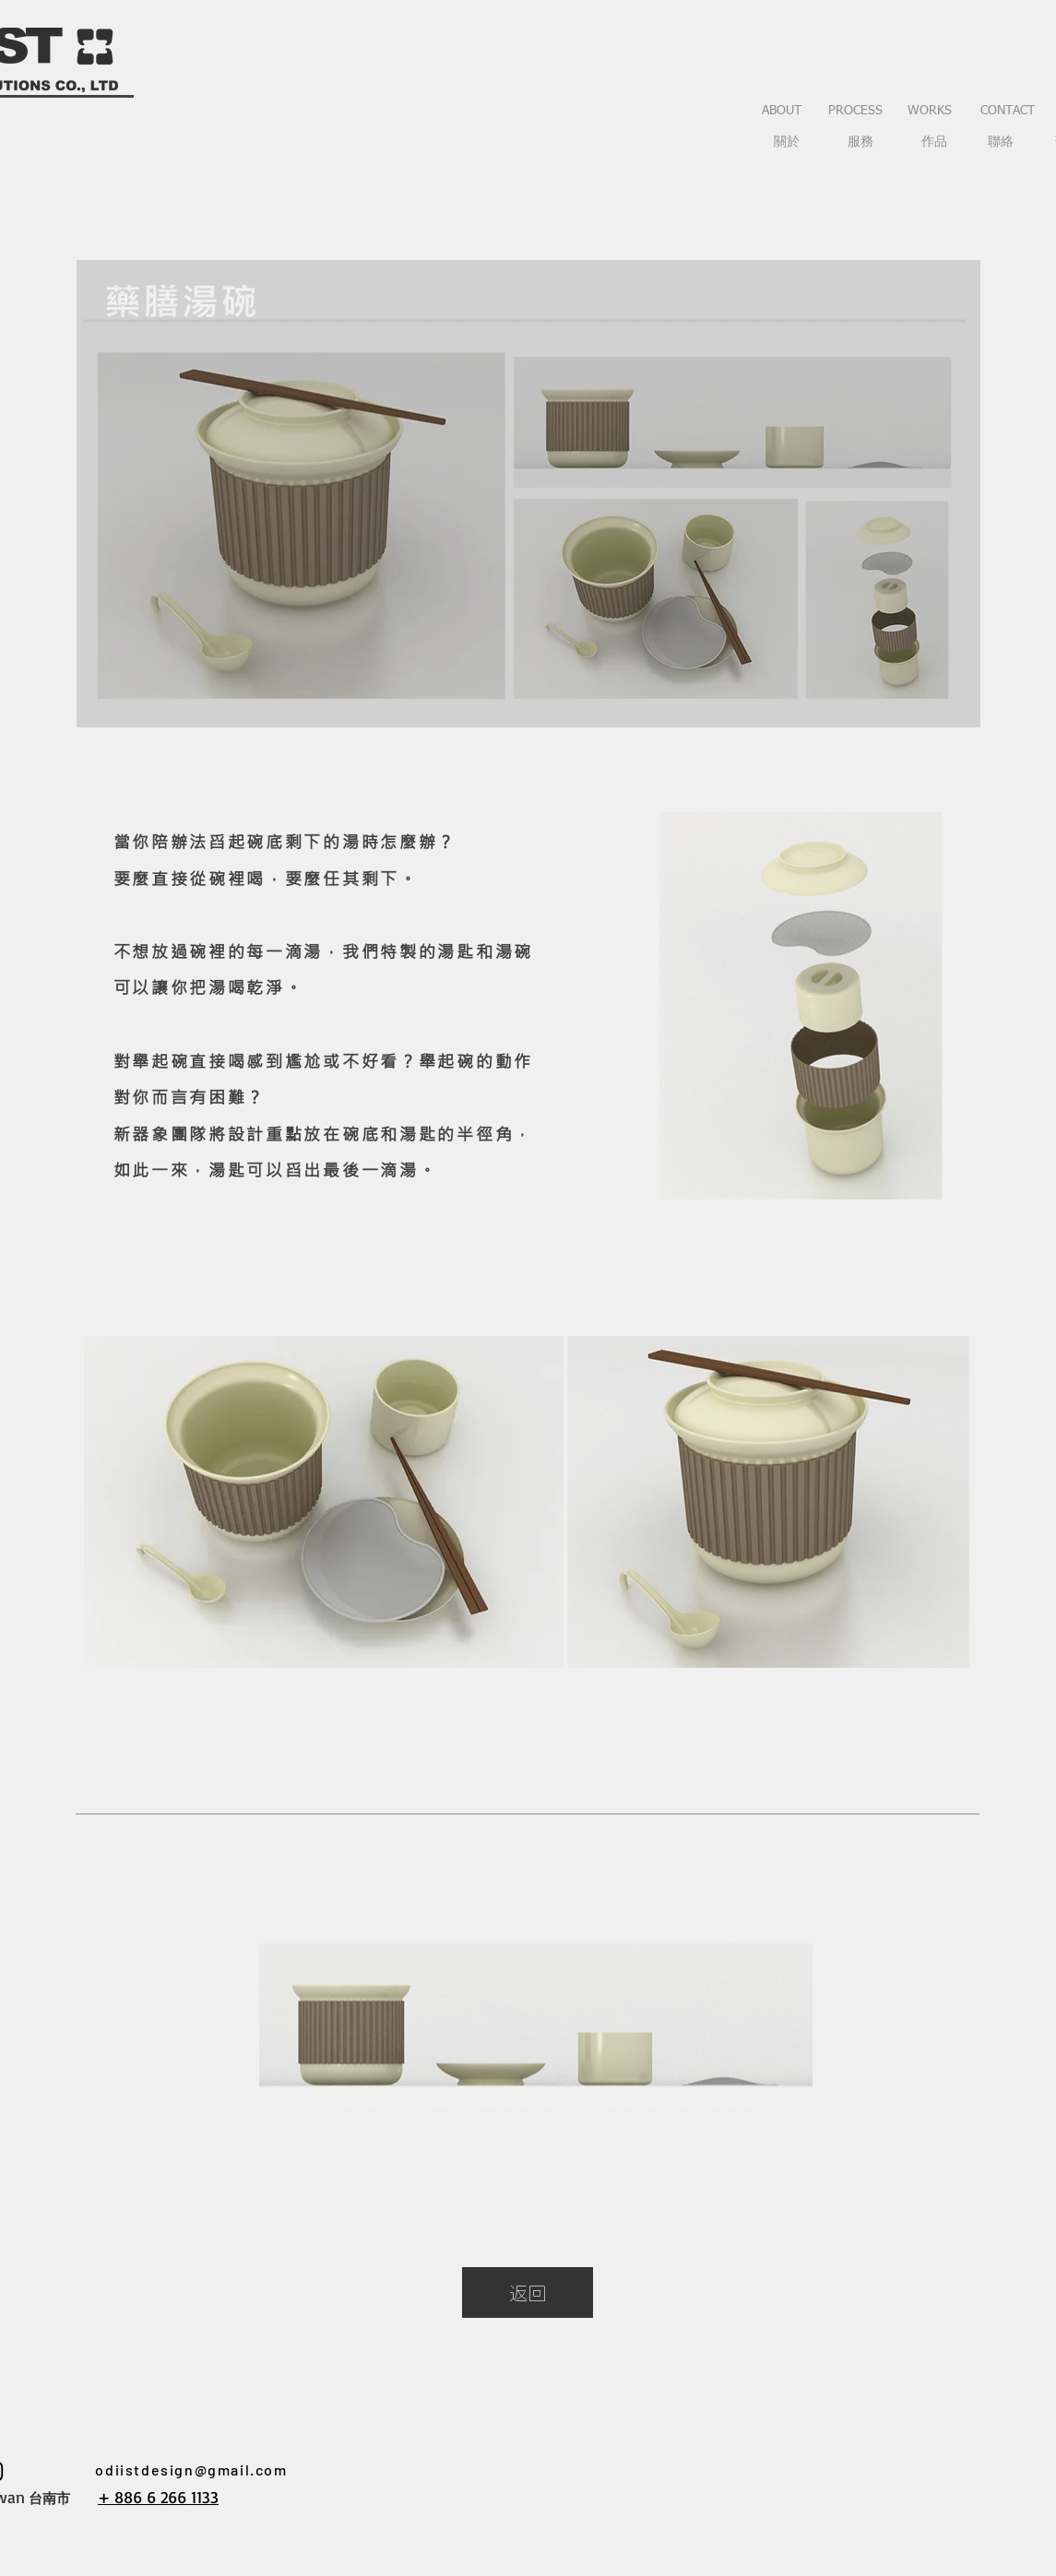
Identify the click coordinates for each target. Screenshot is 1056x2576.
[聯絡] (1001, 142)
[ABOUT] (782, 111)
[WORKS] (930, 111)
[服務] (860, 142)
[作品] (934, 142)
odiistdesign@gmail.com (191, 2469)
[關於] (787, 142)
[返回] (527, 2292)
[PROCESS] (856, 111)
